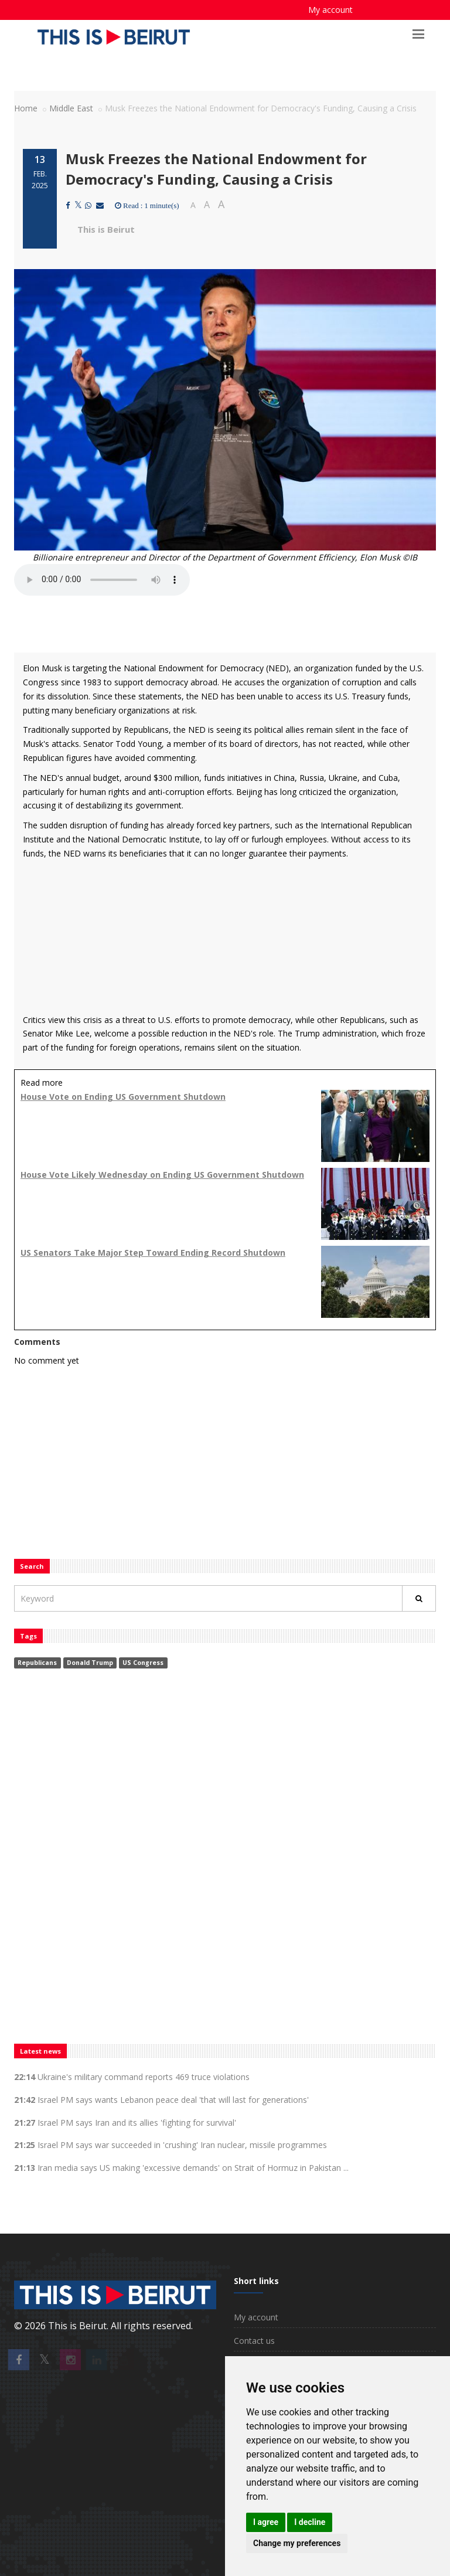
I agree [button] (265, 2522)
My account (330, 9)
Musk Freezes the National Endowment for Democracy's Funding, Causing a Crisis (216, 168)
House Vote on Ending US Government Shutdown (123, 1096)
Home (26, 108)
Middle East (71, 108)
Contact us (254, 2340)
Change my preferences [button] (296, 2543)
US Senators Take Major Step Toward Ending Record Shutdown (153, 1252)
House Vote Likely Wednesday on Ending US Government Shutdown (162, 1174)
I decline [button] (309, 2522)
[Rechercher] (419, 1598)
